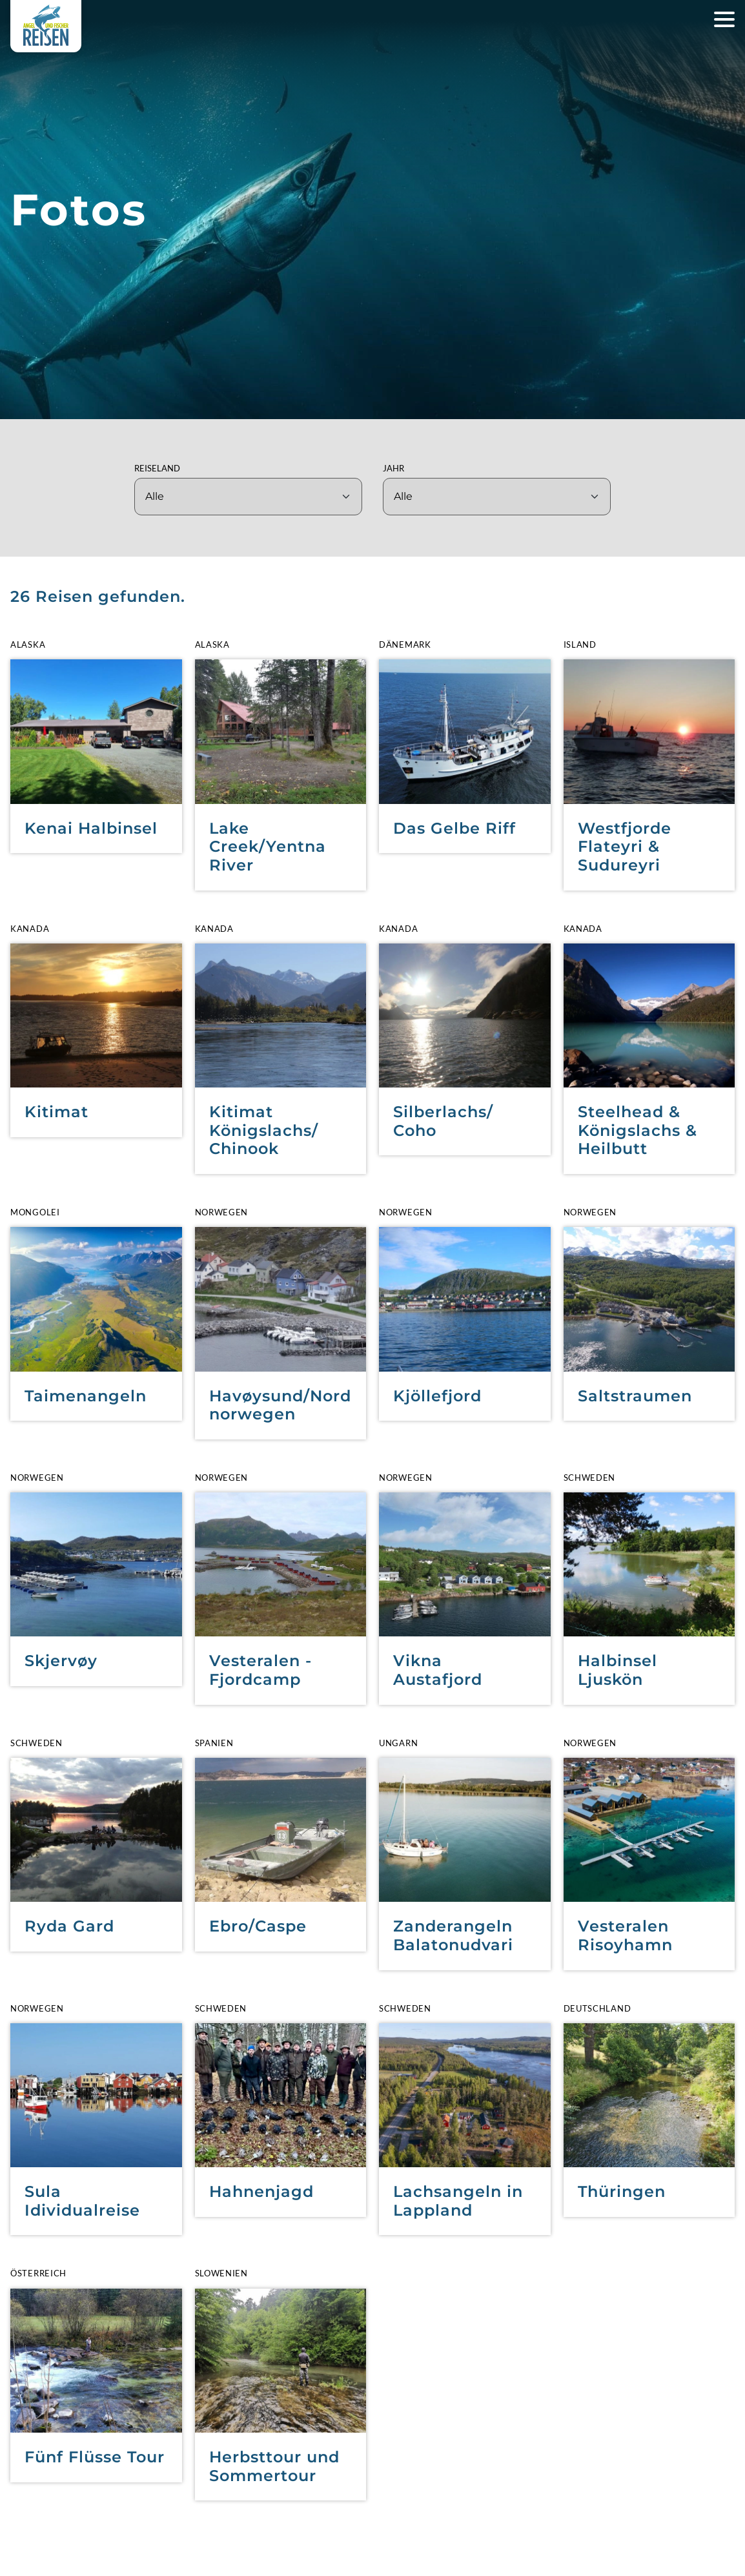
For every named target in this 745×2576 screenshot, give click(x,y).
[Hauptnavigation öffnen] (724, 19)
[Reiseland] (248, 496)
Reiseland (157, 468)
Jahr (393, 468)
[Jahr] (497, 496)
